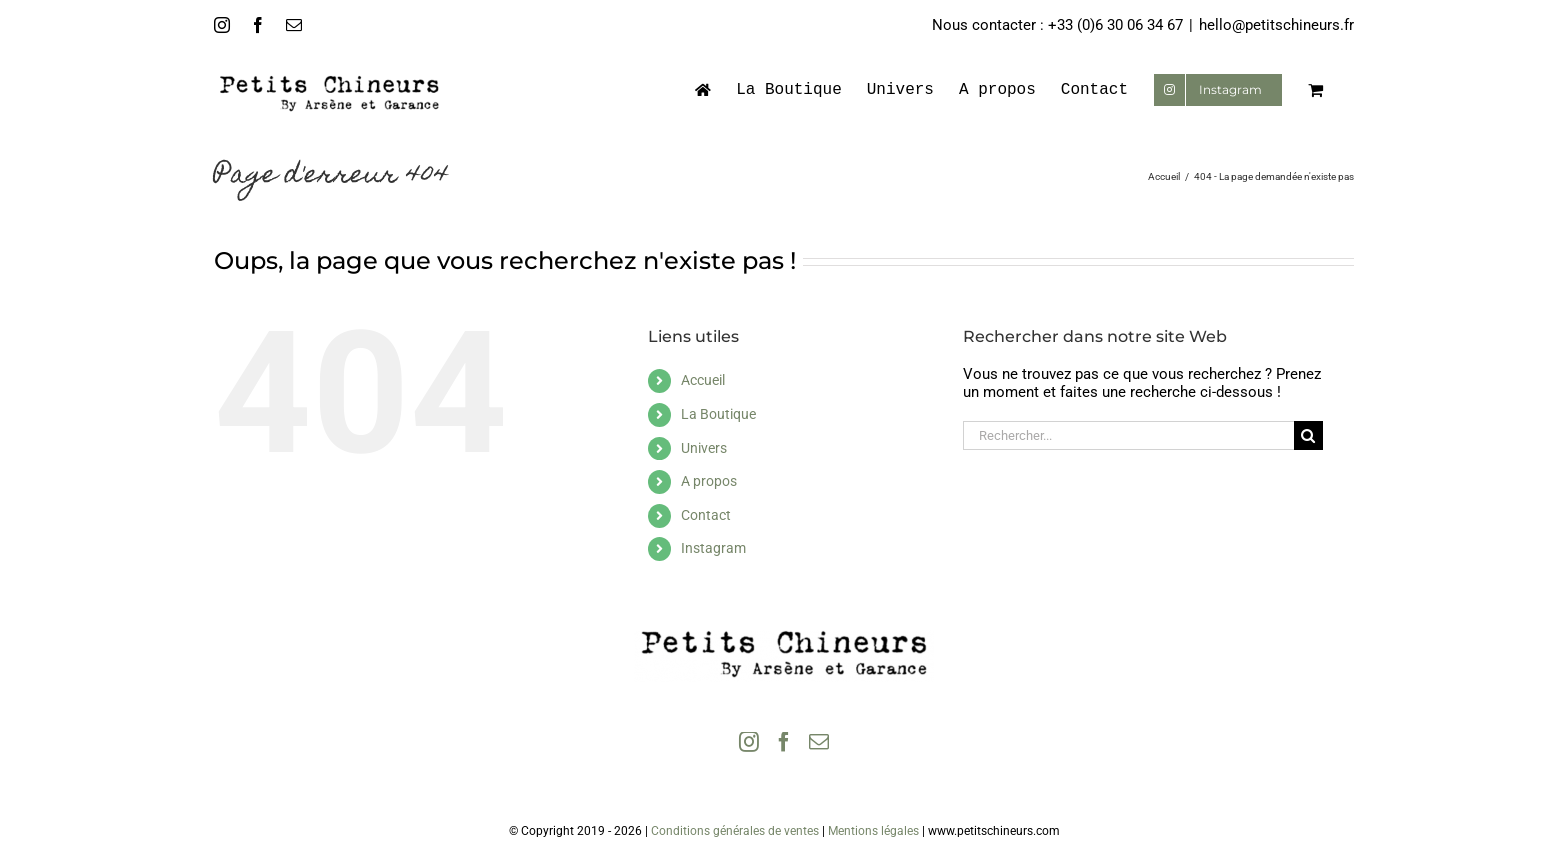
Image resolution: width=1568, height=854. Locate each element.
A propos (709, 481)
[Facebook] (784, 742)
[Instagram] (749, 742)
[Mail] (819, 742)
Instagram (713, 548)
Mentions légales (873, 831)
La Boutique (718, 414)
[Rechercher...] (1128, 435)
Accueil (703, 380)
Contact (706, 515)
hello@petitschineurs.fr (1276, 25)
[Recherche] (1308, 435)
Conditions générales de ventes (735, 831)
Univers (704, 448)
